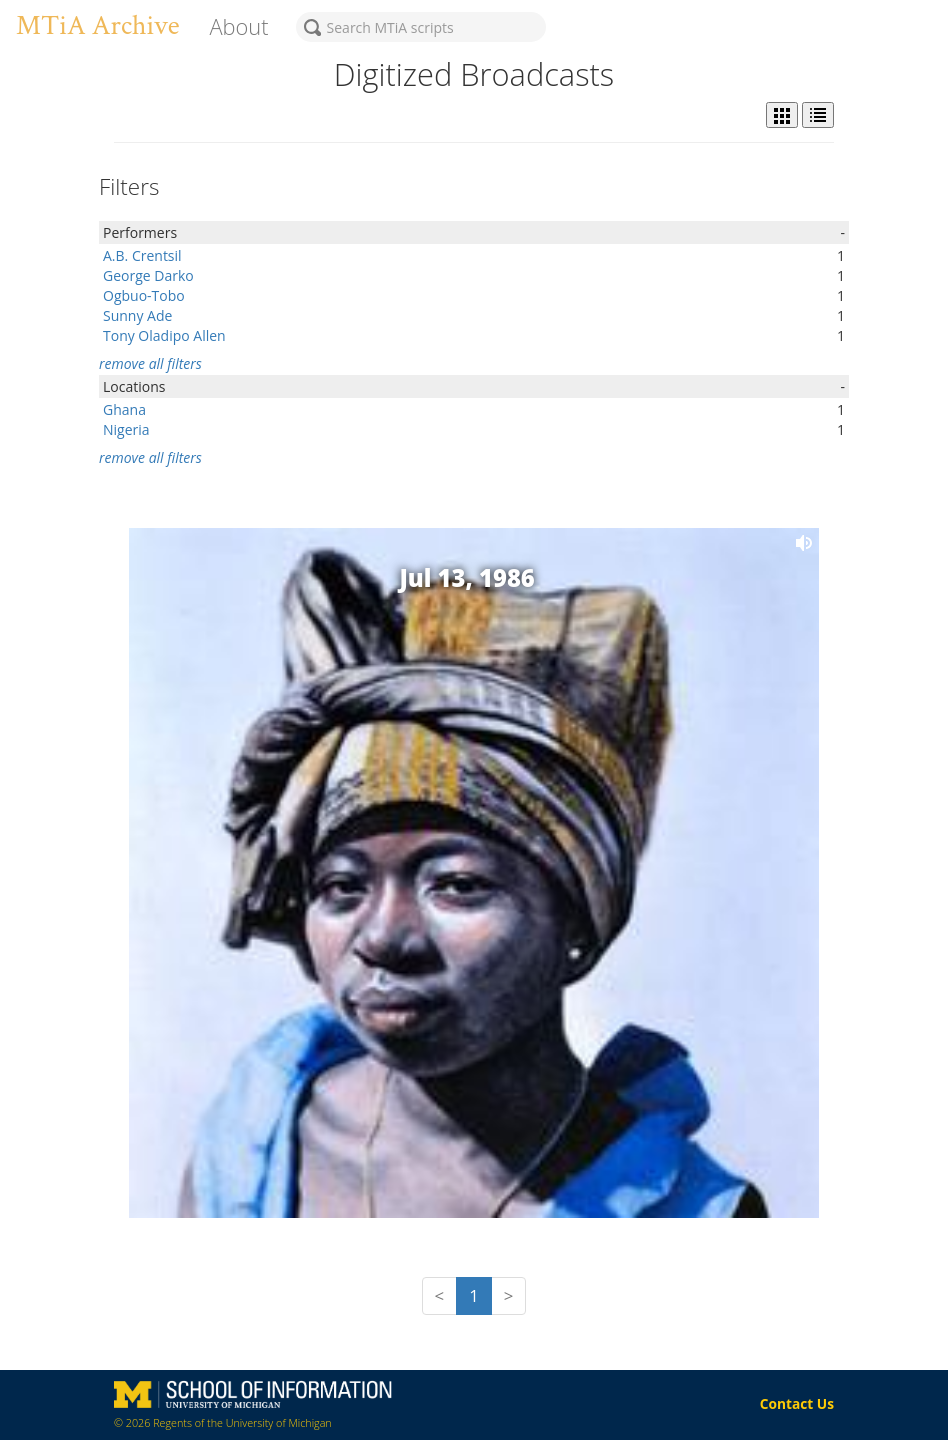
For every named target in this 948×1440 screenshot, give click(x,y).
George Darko (148, 275)
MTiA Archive (97, 25)
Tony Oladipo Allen (164, 335)
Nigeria (126, 429)
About (238, 26)
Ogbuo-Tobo (144, 295)
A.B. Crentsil (142, 255)
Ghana (124, 409)
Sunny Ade (137, 315)
